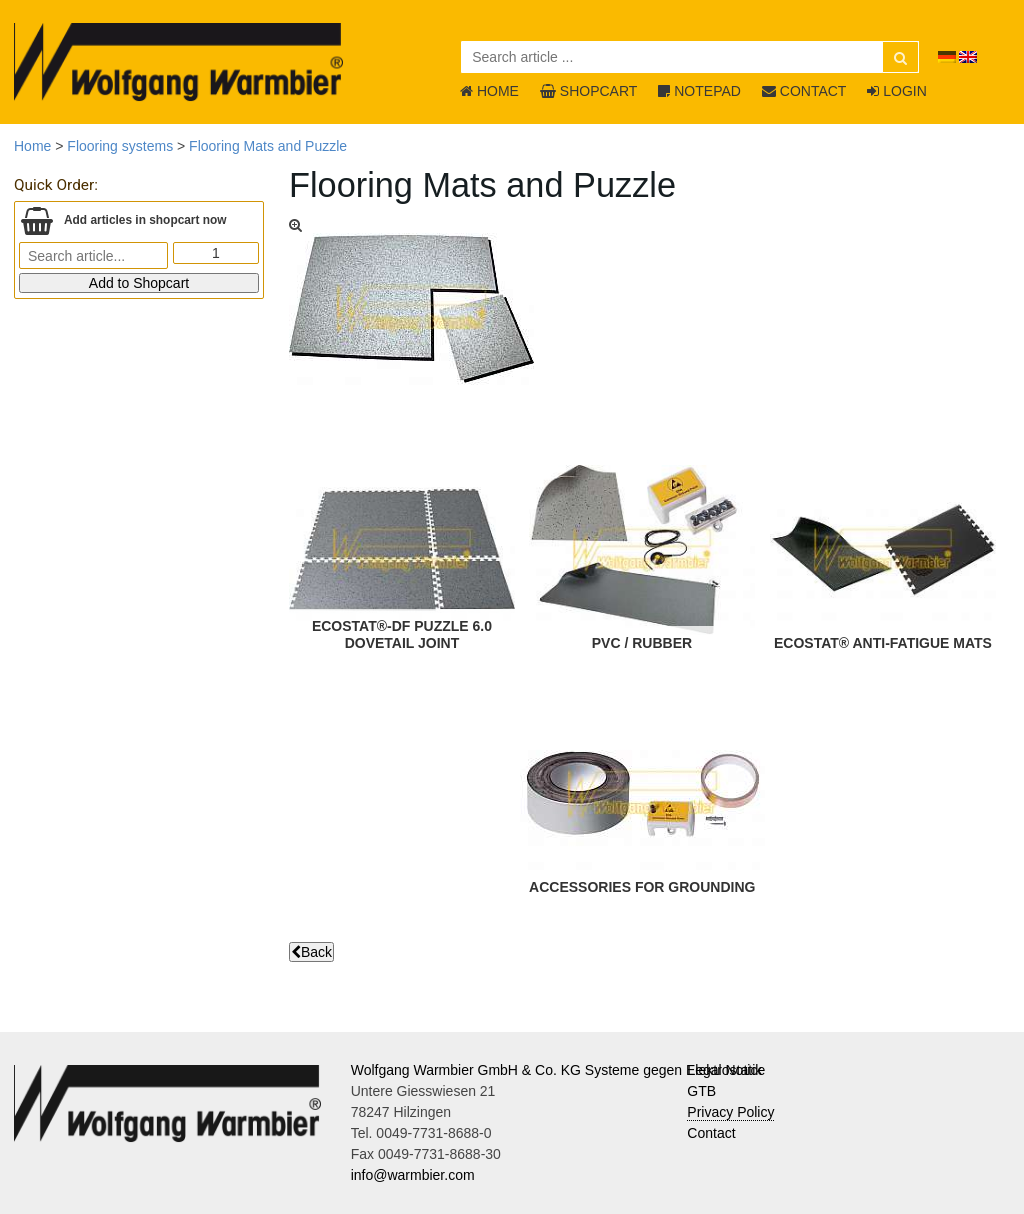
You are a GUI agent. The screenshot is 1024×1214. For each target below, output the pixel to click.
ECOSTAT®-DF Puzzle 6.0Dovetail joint (402, 634)
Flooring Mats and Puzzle (268, 146)
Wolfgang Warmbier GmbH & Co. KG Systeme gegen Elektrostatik (557, 1070)
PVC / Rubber (642, 643)
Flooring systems (120, 146)
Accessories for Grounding (642, 887)
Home (32, 146)
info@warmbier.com (413, 1175)
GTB (701, 1091)
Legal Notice (726, 1070)
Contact (711, 1133)
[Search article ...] (690, 57)
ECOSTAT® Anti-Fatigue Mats (883, 643)
